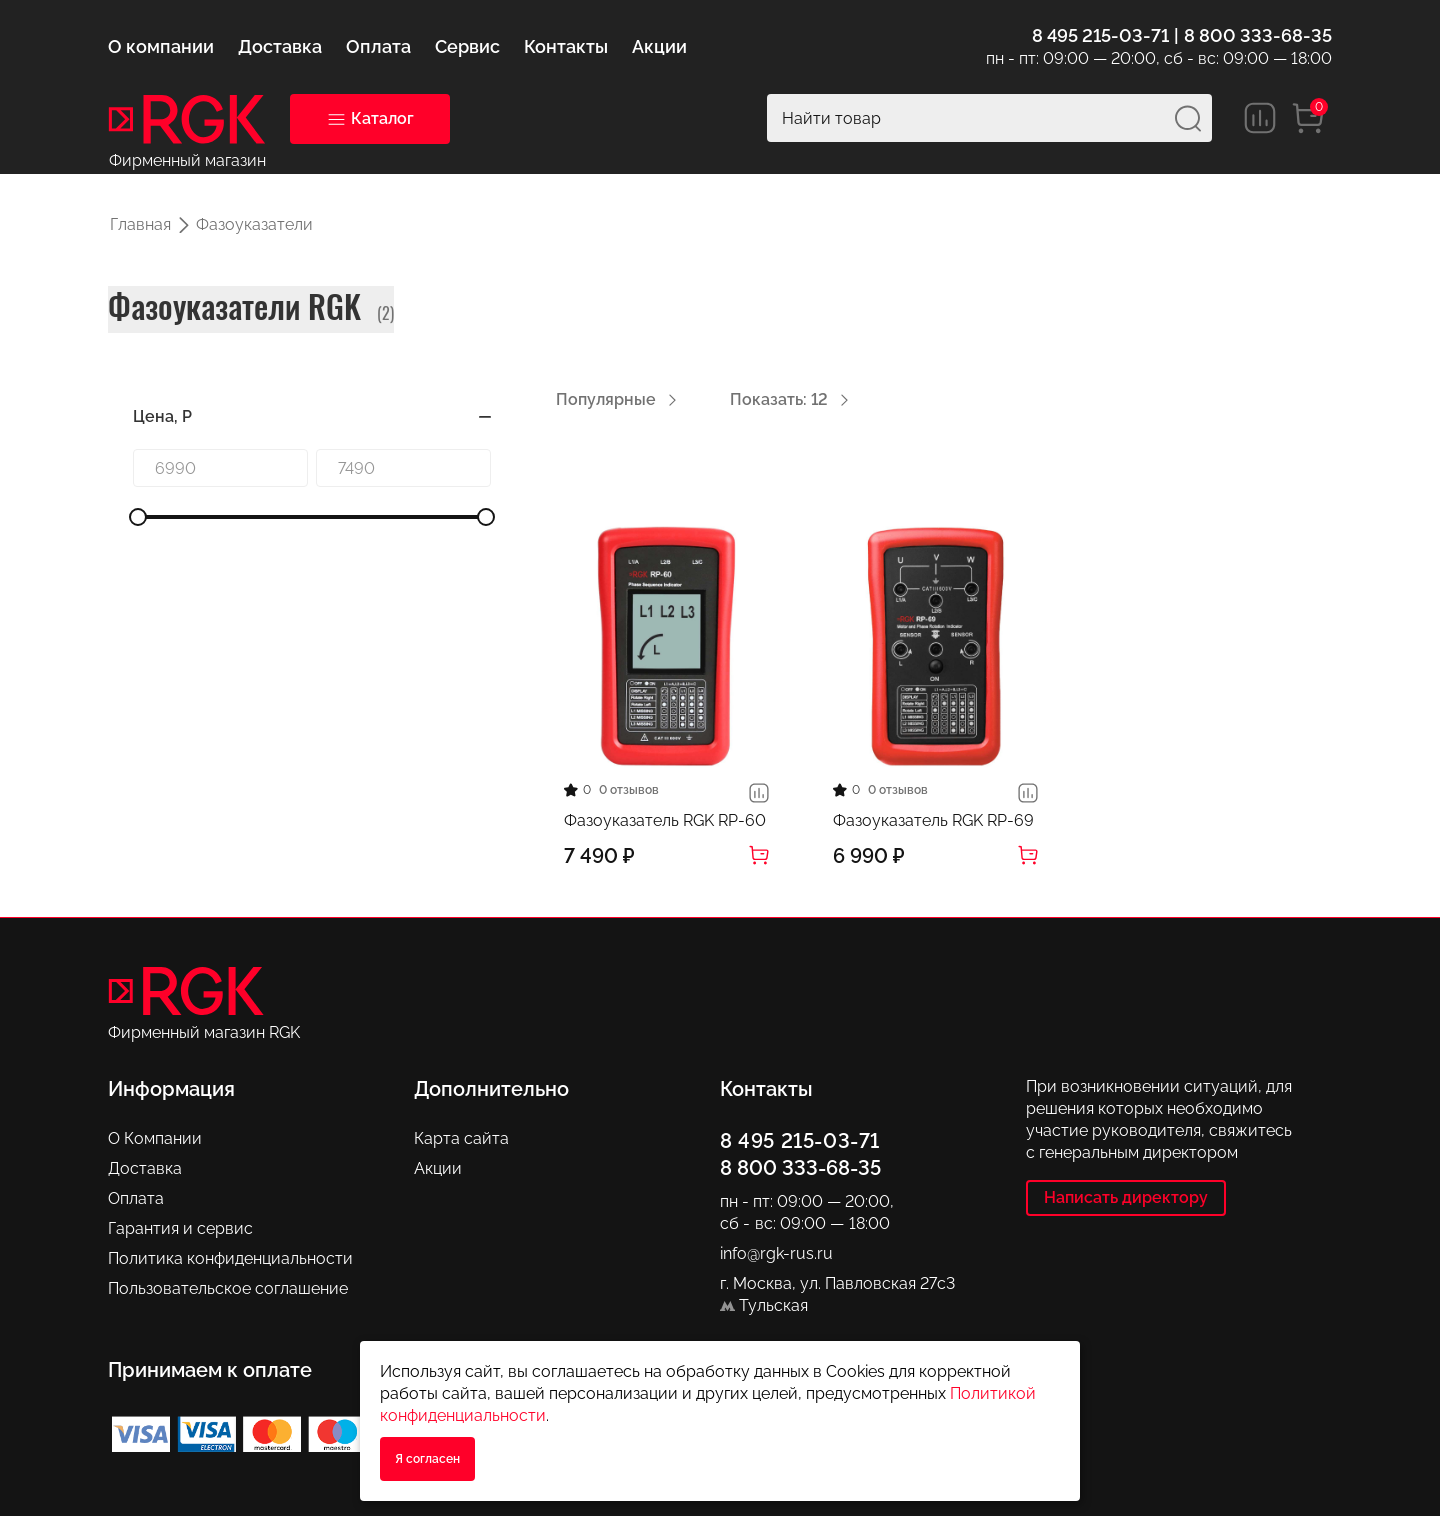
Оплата (136, 1198)
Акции (438, 1168)
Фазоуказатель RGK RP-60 (665, 820)
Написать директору (1126, 1197)
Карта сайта (461, 1138)
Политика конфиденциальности (230, 1258)
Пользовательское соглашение (228, 1288)
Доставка (145, 1168)
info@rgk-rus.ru (776, 1253)
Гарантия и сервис (180, 1228)
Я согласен (427, 1459)
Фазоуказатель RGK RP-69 (933, 820)
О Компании (155, 1138)
